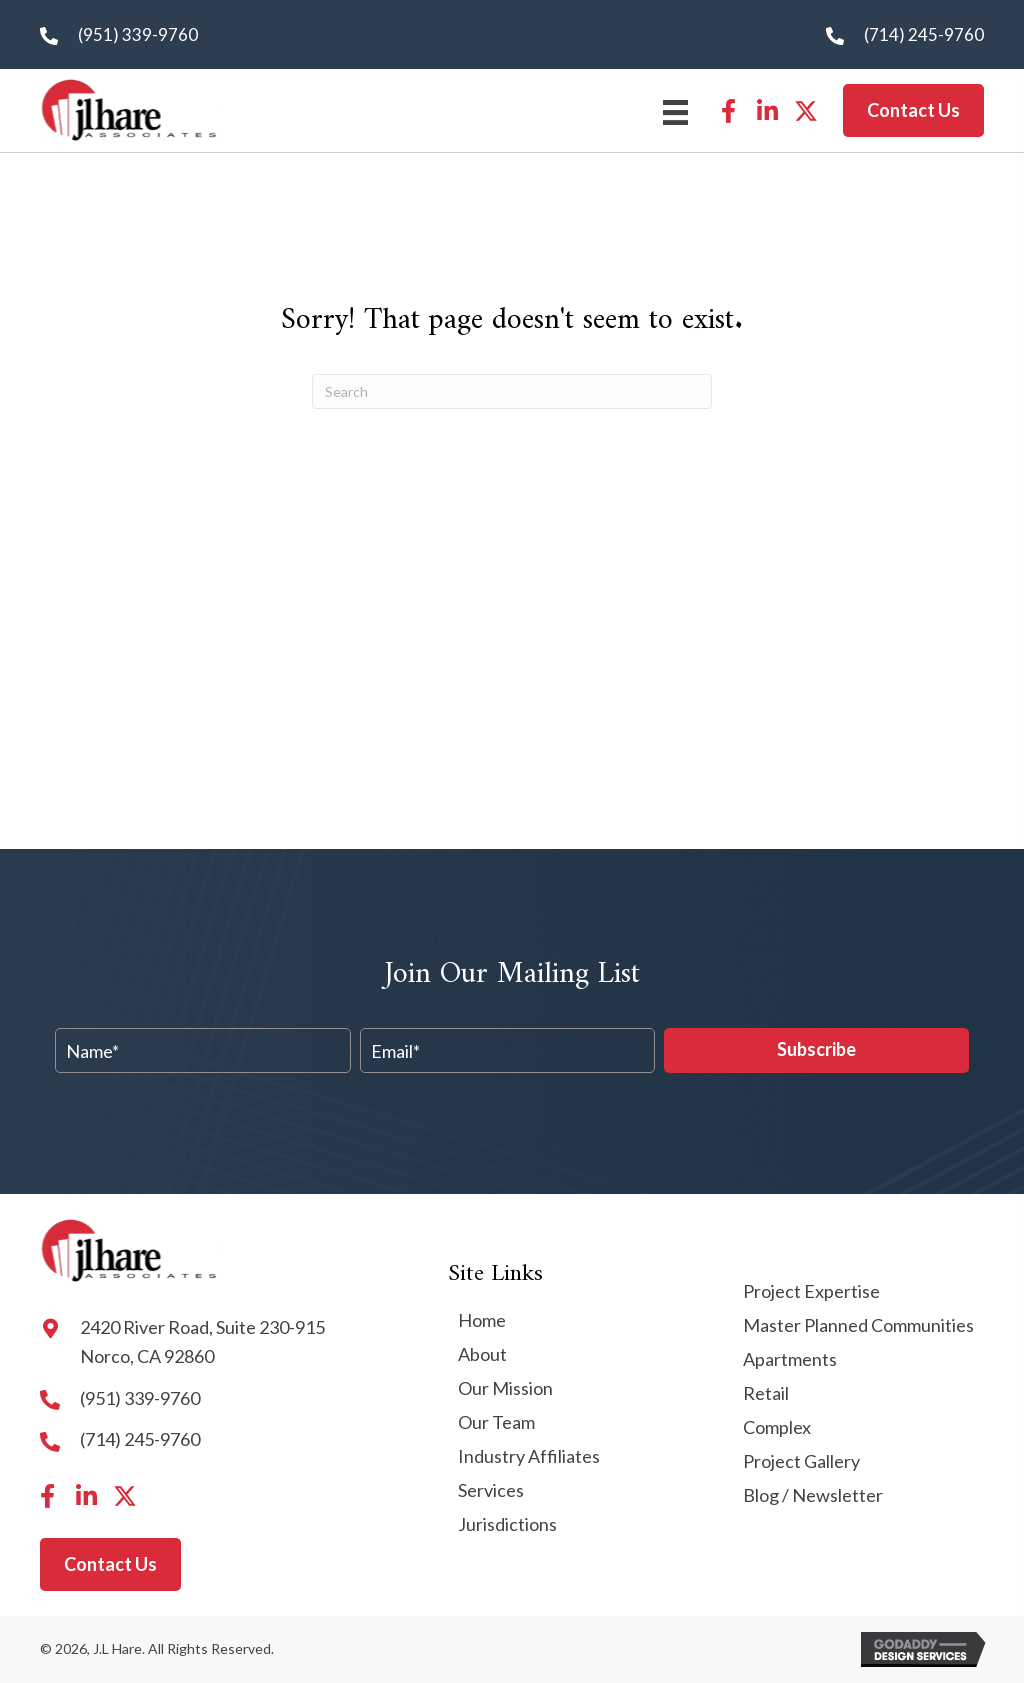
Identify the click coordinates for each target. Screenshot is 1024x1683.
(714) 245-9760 (924, 34)
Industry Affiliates (529, 1457)
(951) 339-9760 (138, 34)
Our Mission (505, 1389)
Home (482, 1321)
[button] (728, 111)
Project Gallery (801, 1462)
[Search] (512, 391)
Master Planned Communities (858, 1326)
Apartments (790, 1360)
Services (491, 1491)
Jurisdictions (507, 1525)
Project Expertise (811, 1292)
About (482, 1355)
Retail (766, 1394)
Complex (777, 1428)
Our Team (496, 1423)
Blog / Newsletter (813, 1496)
